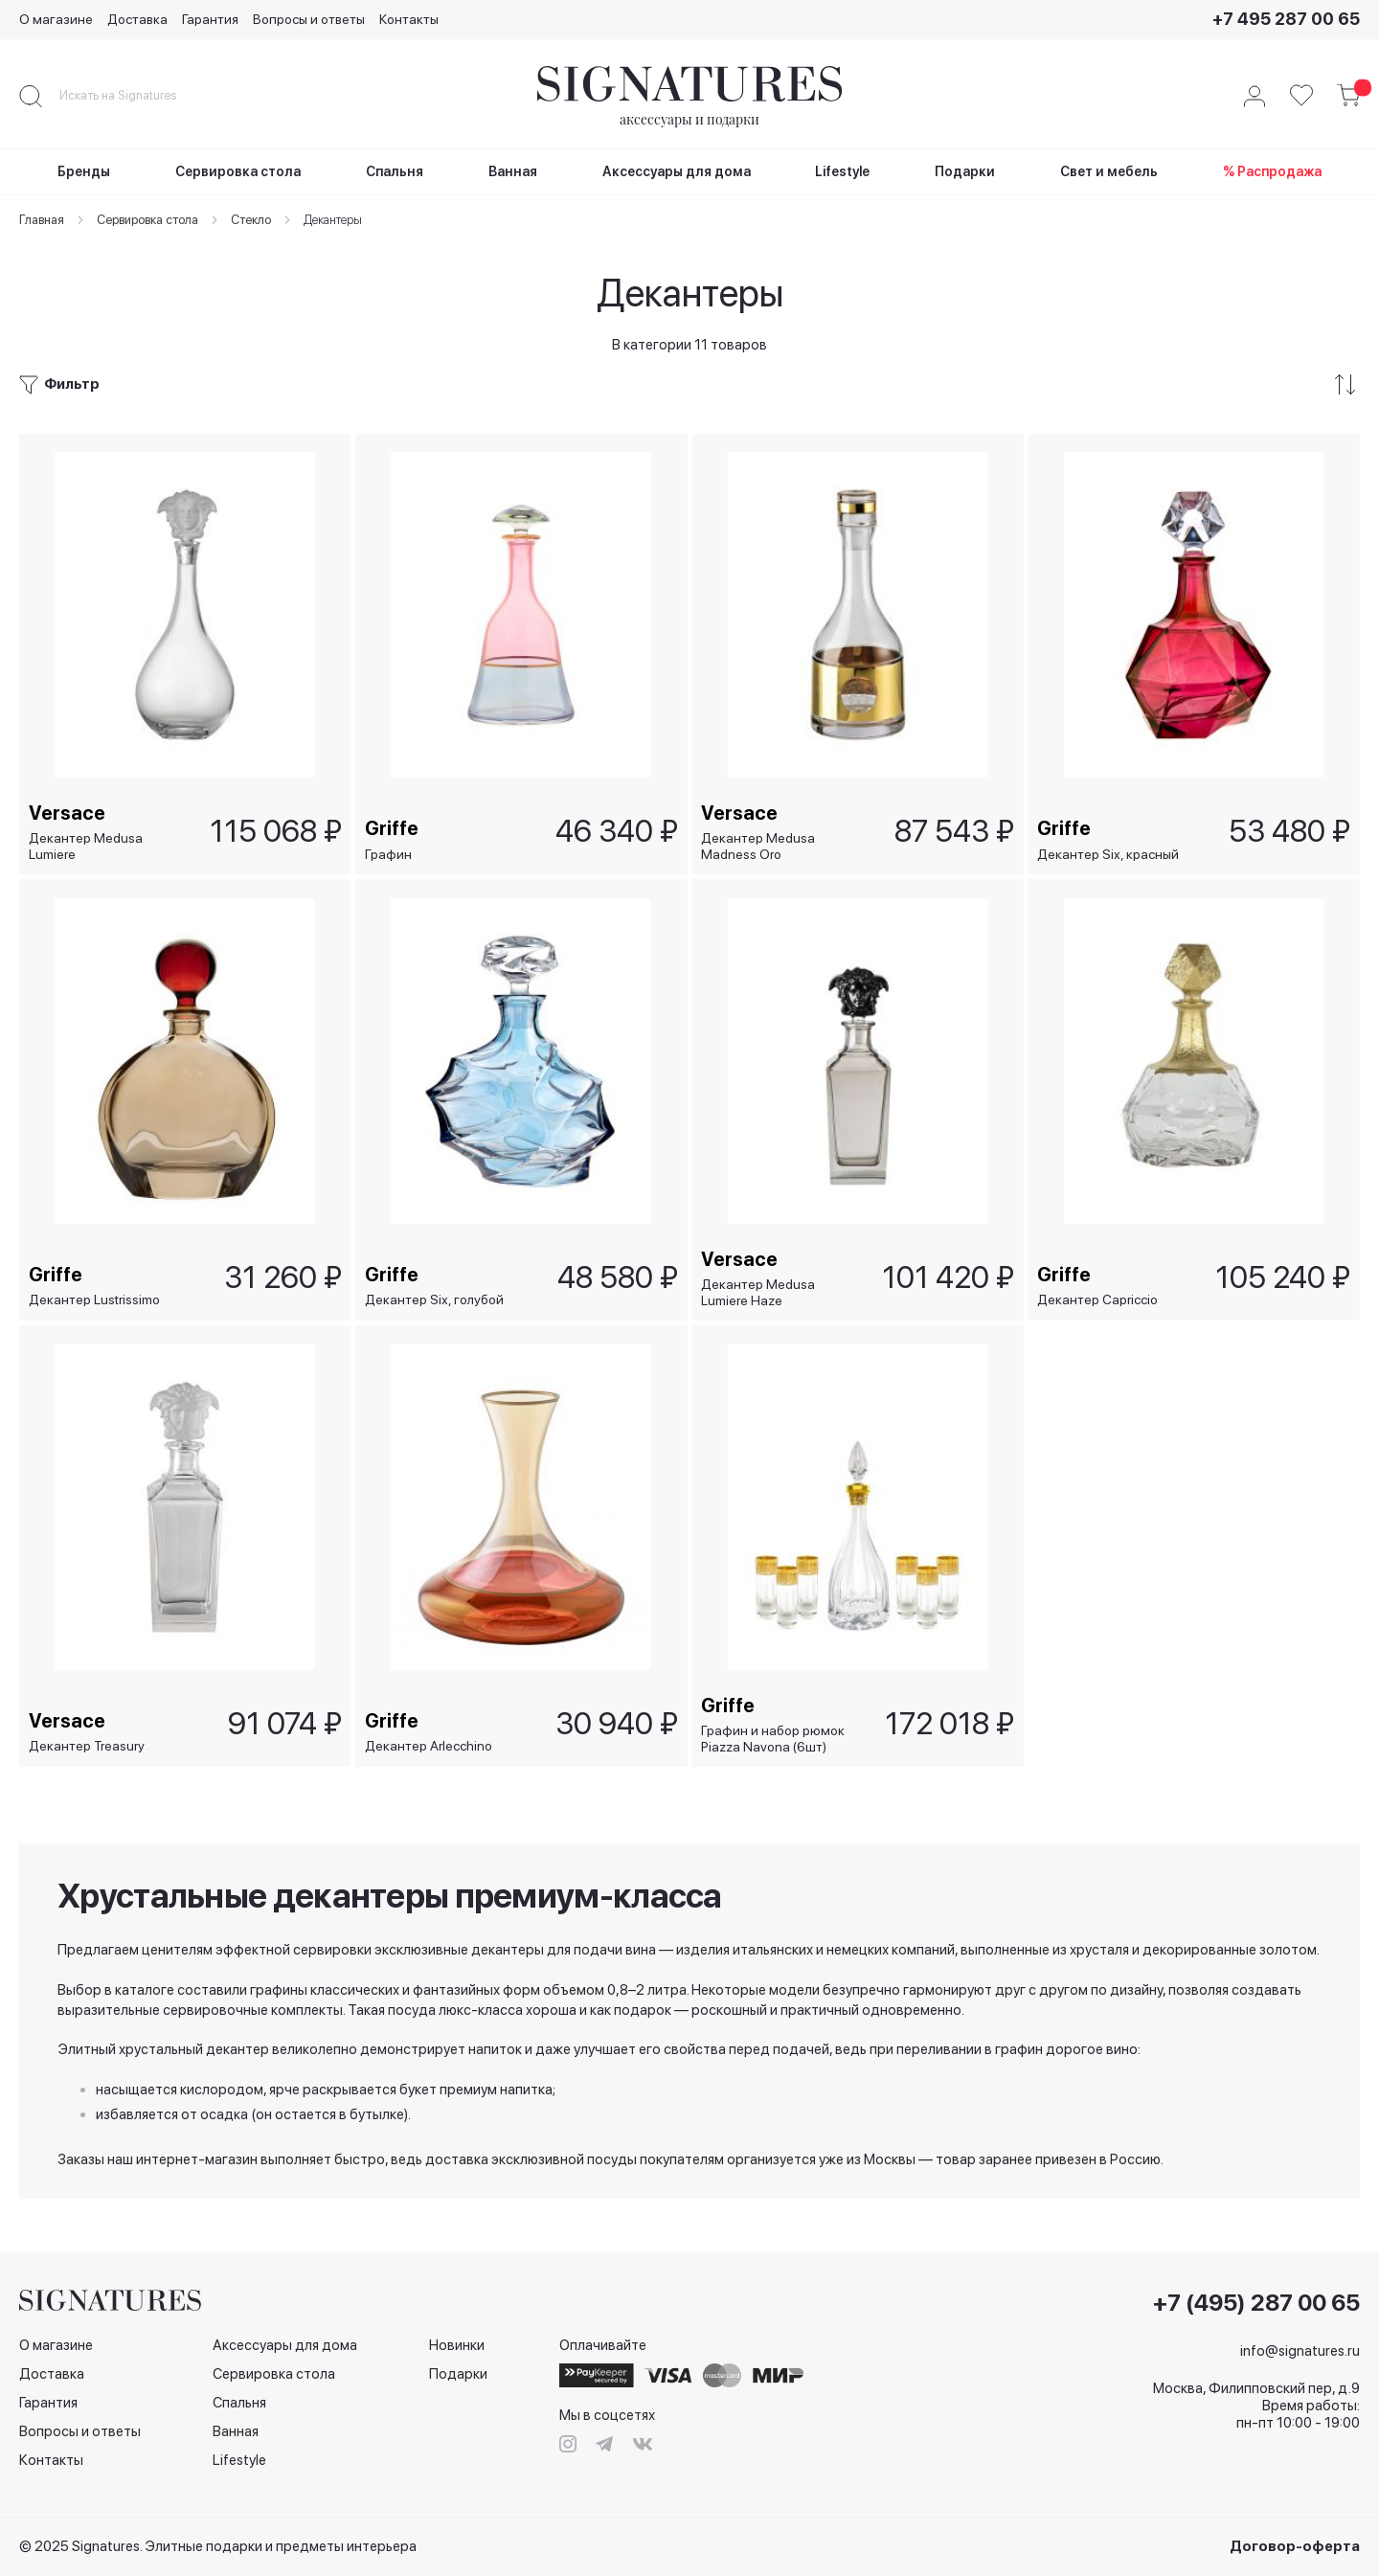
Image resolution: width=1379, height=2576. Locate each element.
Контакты (409, 19)
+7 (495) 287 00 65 (1256, 2303)
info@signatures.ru (1300, 2351)
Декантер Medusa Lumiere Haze (759, 1290)
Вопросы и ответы (309, 19)
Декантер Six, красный (1109, 849)
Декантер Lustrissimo (94, 1297)
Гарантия (210, 19)
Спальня (239, 2402)
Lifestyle (239, 2460)
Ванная (236, 2431)
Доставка (137, 19)
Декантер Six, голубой (434, 1297)
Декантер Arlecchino (428, 1745)
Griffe (391, 823)
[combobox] (134, 96)
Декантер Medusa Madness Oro (759, 841)
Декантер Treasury (87, 1745)
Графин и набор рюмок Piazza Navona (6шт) (774, 1738)
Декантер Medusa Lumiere (86, 841)
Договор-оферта (1295, 2546)
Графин (388, 849)
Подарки (458, 2374)
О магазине (56, 19)
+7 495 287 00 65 (1286, 19)
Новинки (457, 2345)
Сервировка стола (274, 2374)
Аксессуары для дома (285, 2345)
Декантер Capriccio (1098, 1297)
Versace (67, 808)
